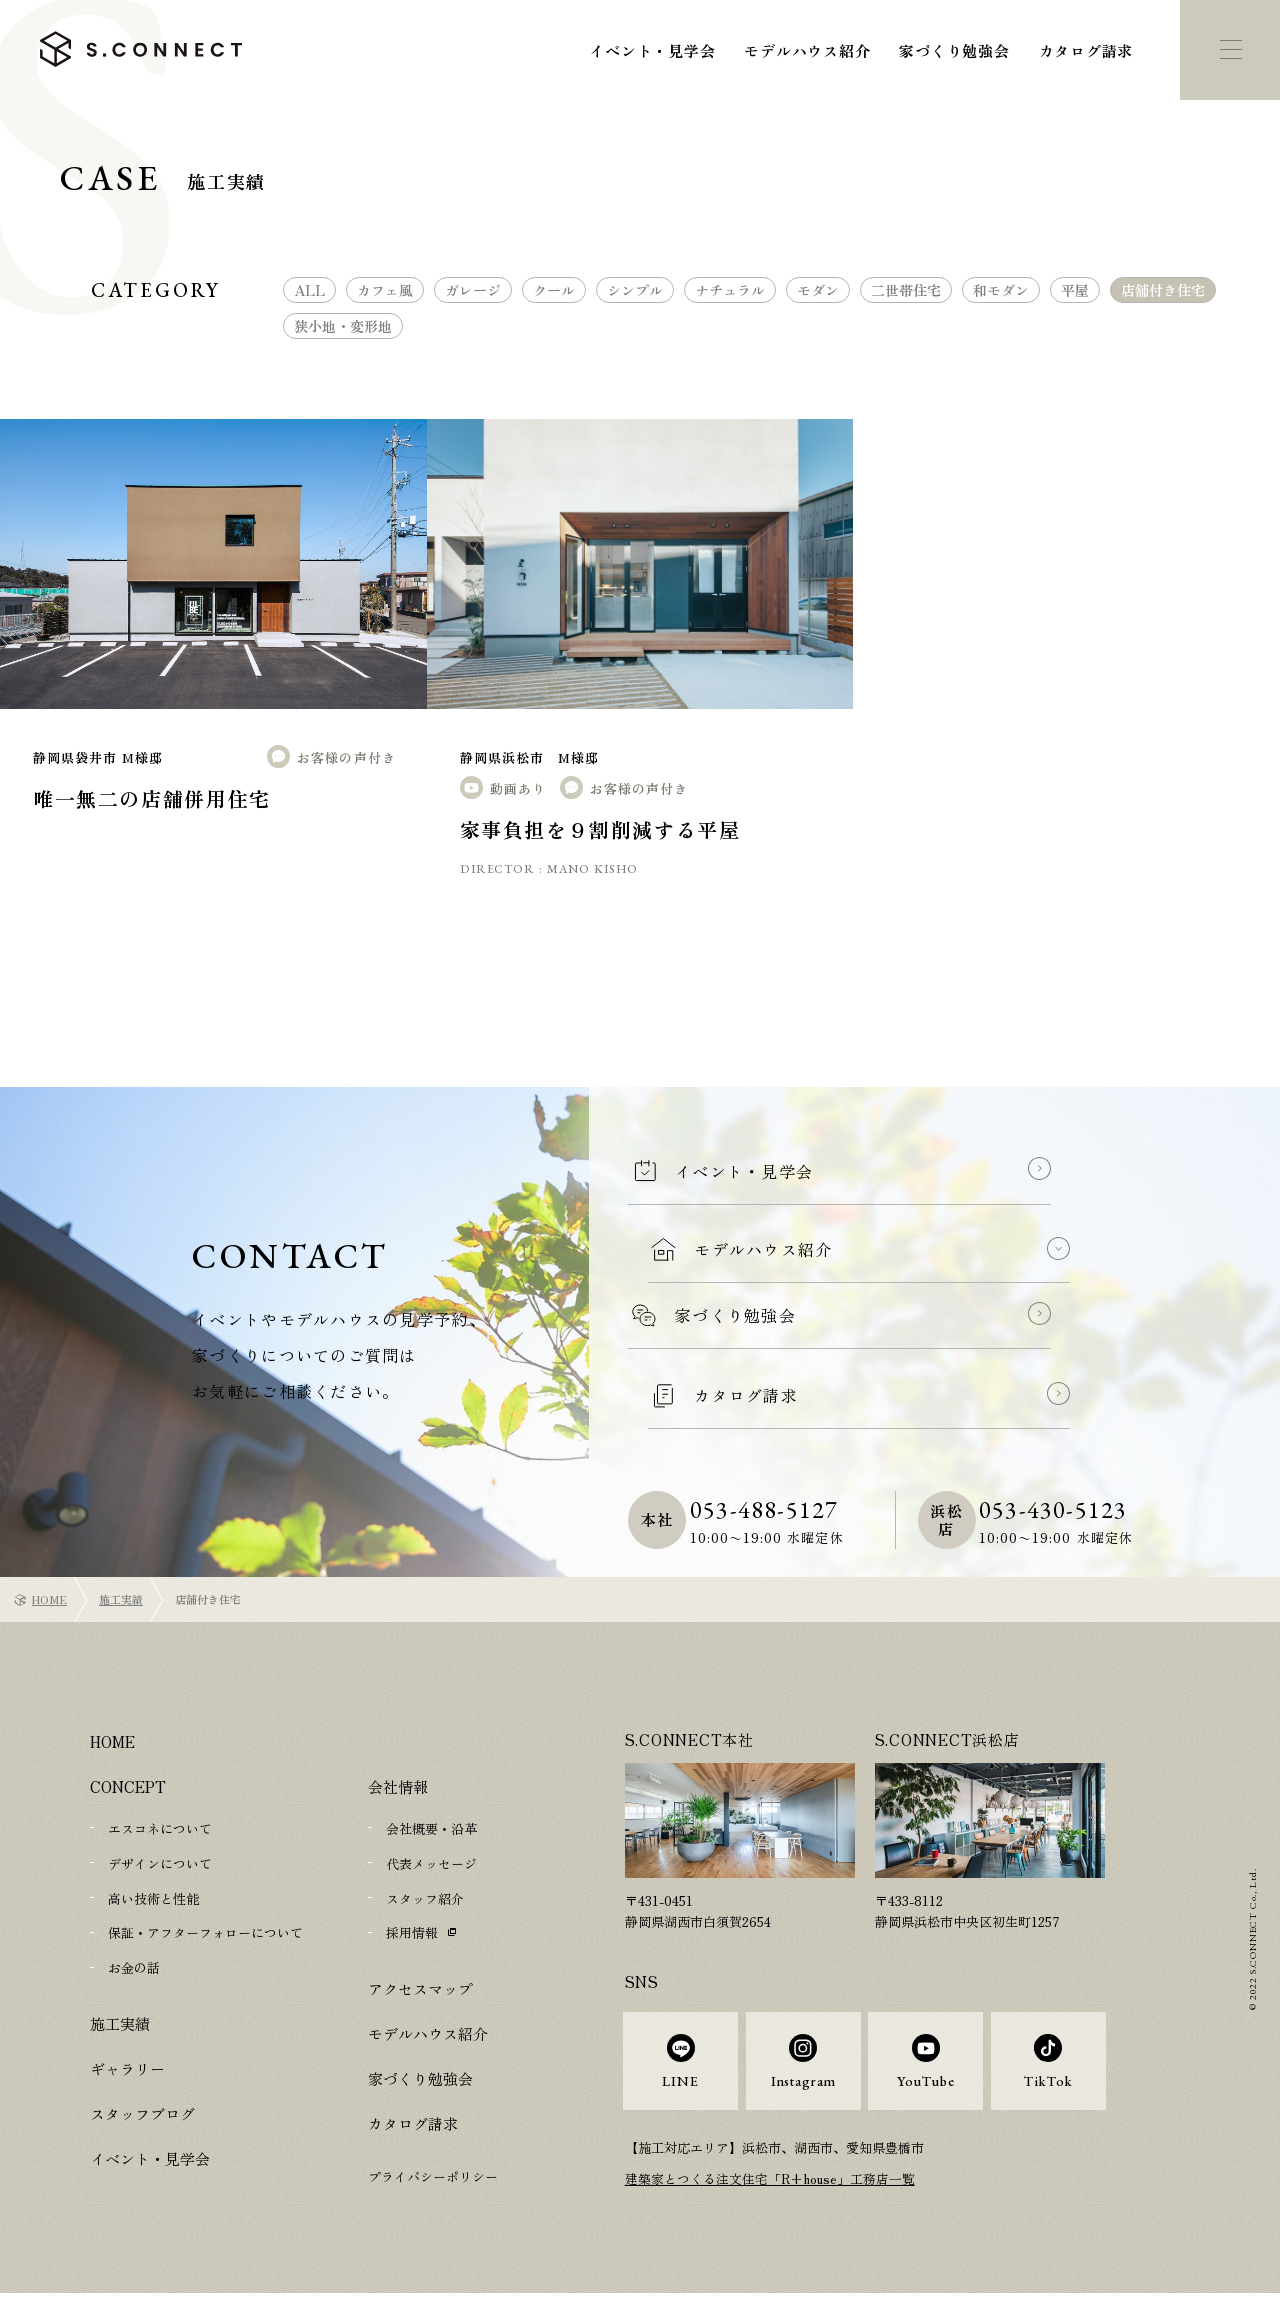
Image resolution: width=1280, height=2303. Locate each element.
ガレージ (473, 290)
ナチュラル (730, 290)
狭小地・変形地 (343, 326)
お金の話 (134, 1964)
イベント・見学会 (652, 50)
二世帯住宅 (906, 290)
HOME (49, 1599)
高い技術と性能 (153, 1896)
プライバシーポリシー (433, 2173)
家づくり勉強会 (954, 50)
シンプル (635, 290)
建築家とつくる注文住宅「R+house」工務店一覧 (770, 2189)
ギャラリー (127, 2064)
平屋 (1075, 290)
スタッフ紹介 (425, 1896)
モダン (818, 290)
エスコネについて (160, 1828)
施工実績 (121, 1599)
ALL (309, 290)
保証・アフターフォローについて (205, 1930)
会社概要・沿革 (431, 1828)
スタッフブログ (142, 2109)
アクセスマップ (420, 1985)
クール (554, 290)
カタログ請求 (1086, 50)
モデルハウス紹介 (807, 50)
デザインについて (160, 1862)
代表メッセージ (431, 1862)
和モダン (1001, 290)
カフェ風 (385, 290)
